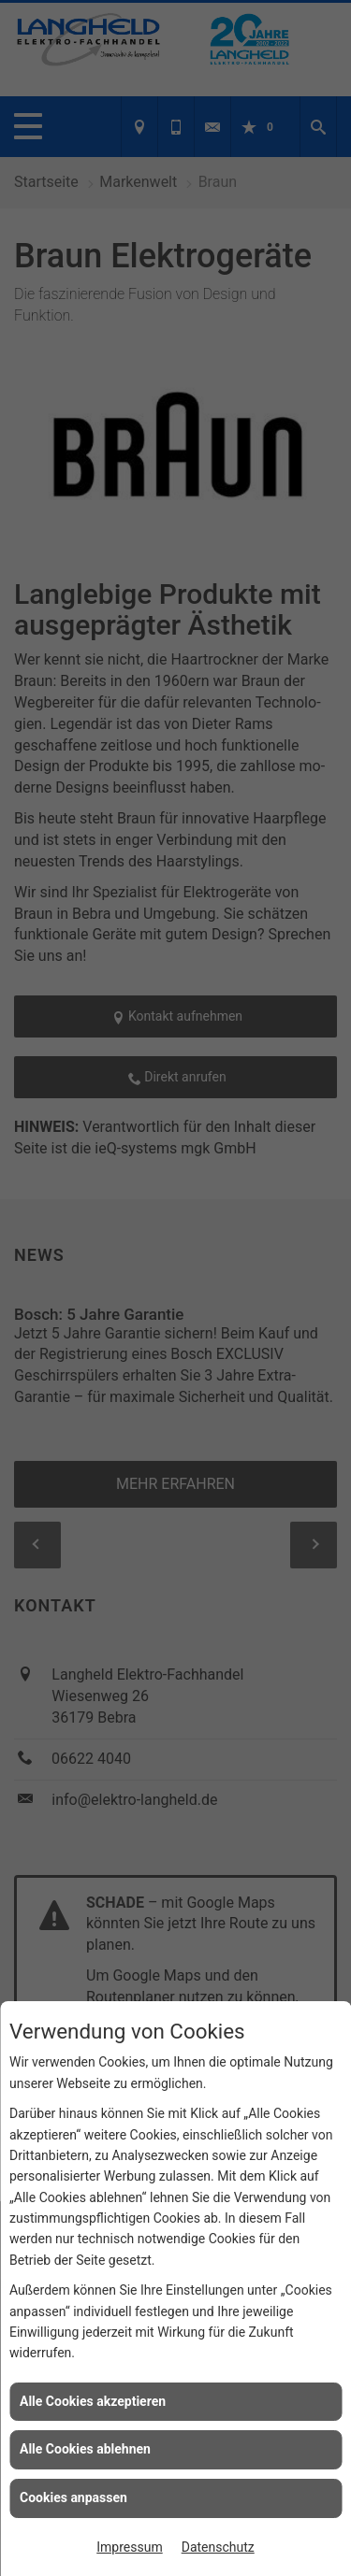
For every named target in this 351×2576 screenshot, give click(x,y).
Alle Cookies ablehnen (85, 2448)
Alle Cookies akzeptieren (93, 2401)
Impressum (129, 2547)
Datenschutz (218, 2547)
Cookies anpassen (73, 2497)
